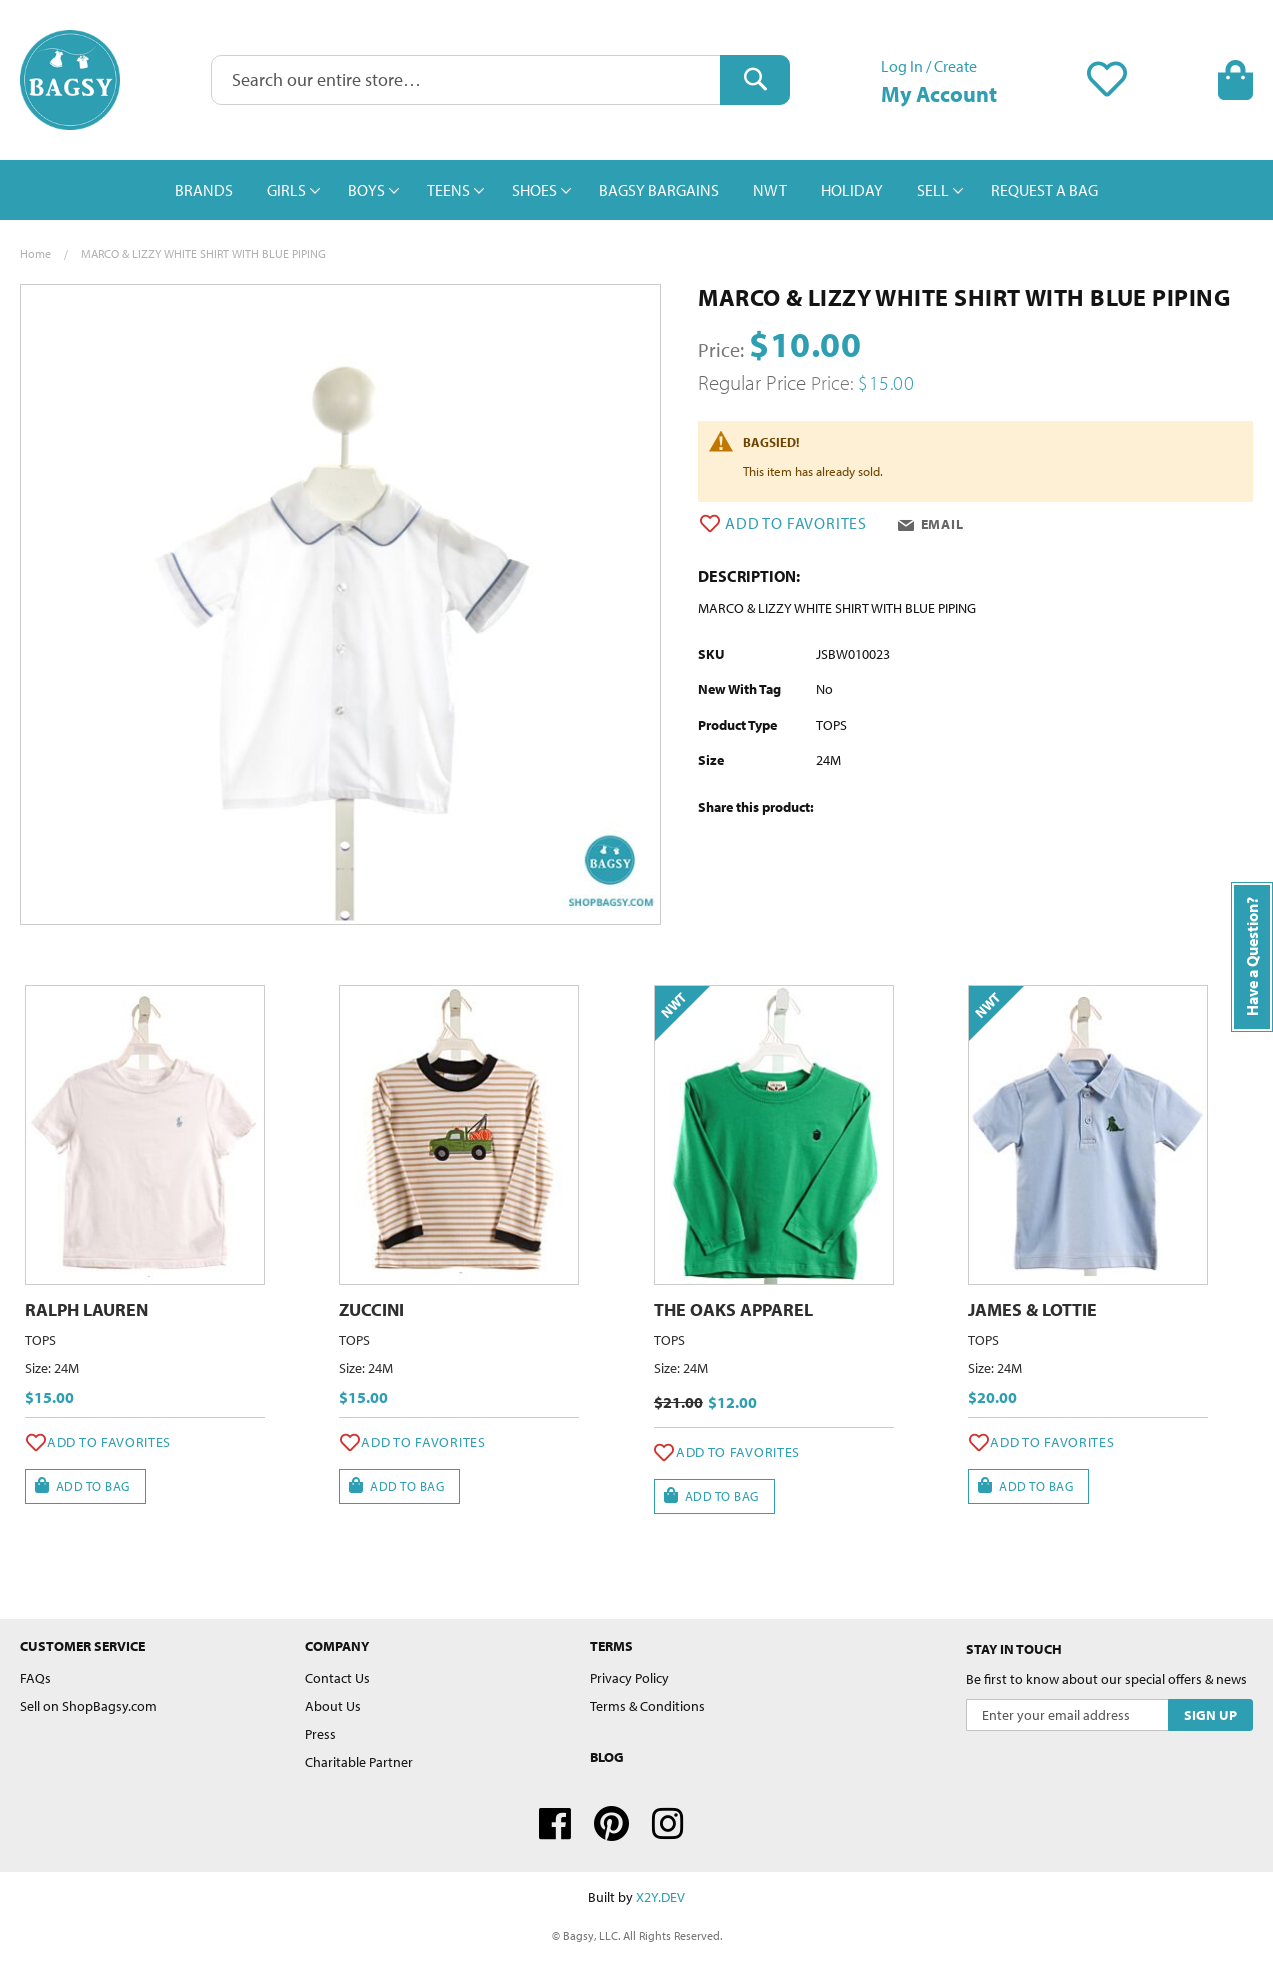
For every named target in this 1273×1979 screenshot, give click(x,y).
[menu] (636, 190)
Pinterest (611, 1824)
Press (320, 1734)
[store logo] (70, 80)
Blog (607, 1757)
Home (35, 253)
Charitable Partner (359, 1762)
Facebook (555, 1824)
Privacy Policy (629, 1678)
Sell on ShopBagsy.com (88, 1706)
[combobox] (501, 80)
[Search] (755, 80)
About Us (333, 1706)
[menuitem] (204, 190)
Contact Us (337, 1678)
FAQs (35, 1678)
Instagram (668, 1824)
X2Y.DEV (660, 1897)
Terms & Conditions (647, 1706)
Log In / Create (929, 66)
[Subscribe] (1210, 1715)
